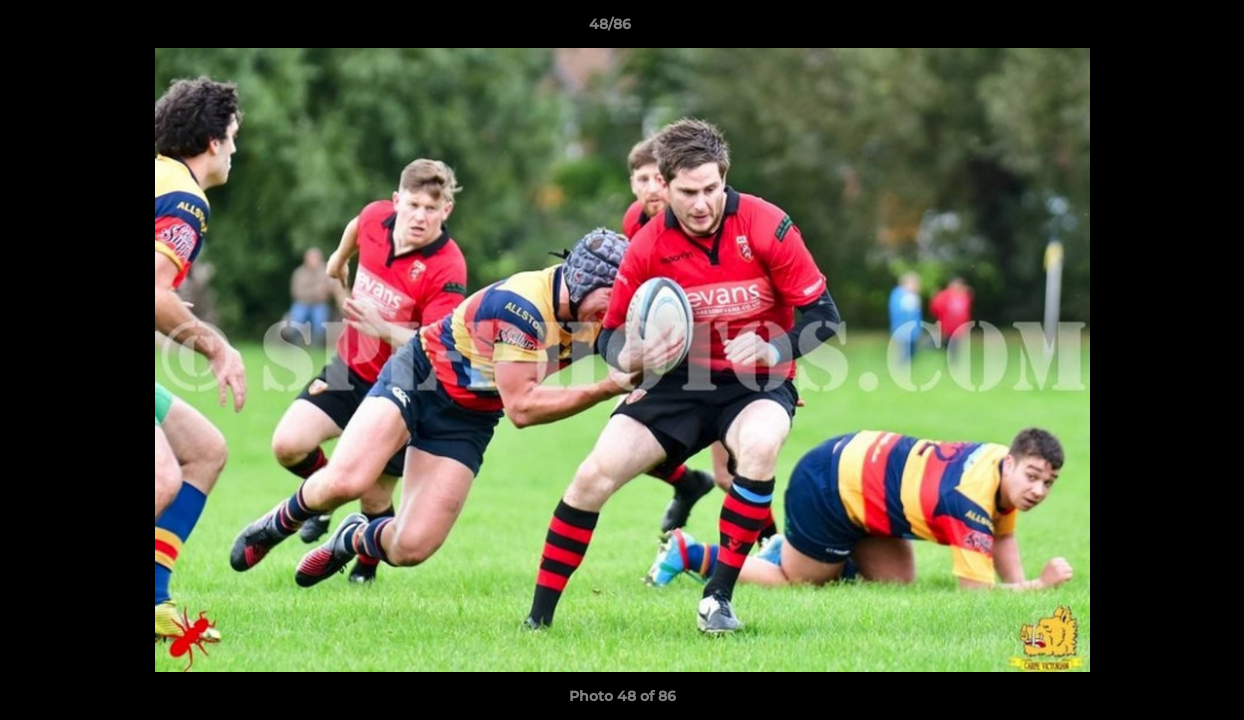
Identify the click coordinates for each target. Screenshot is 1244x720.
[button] (1160, 29)
